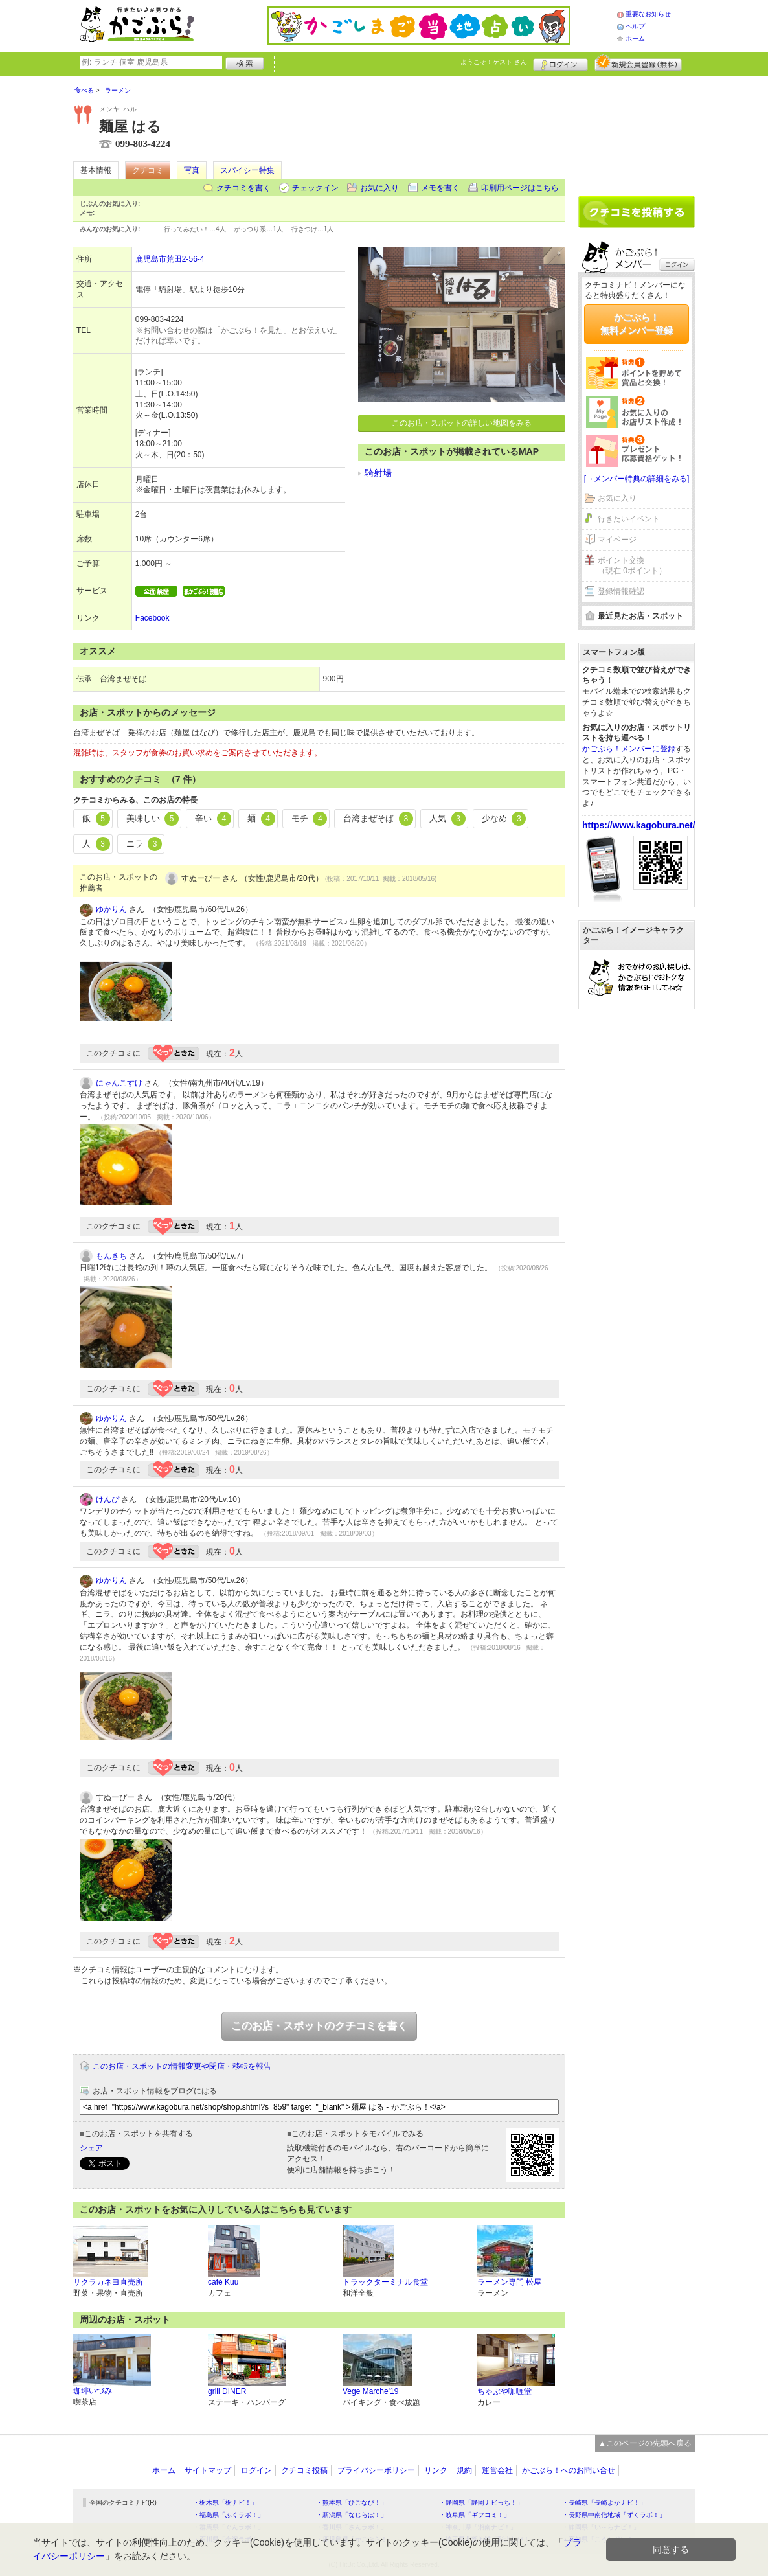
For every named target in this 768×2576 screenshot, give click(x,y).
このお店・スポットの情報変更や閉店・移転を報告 (182, 2066)
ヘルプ (635, 26)
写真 (191, 170)
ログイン (560, 62)
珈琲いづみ (92, 2390)
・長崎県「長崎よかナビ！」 (604, 2502)
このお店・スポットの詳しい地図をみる (462, 422)
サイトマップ (208, 2470)
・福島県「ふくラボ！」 (228, 2514)
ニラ (144, 844)
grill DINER (227, 2391)
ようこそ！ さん (493, 61)
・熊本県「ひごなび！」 (351, 2502)
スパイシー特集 (247, 170)
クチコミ (147, 170)
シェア (91, 2147)
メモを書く (440, 187)
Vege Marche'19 (370, 2391)
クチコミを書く (243, 187)
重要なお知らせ (648, 13)
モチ (309, 819)
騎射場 (378, 473)
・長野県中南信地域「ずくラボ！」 (614, 2514)
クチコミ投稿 (304, 2470)
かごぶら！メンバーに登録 (628, 748)
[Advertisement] (636, 130)
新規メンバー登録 (638, 62)
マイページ (617, 539)
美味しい (152, 819)
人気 (447, 819)
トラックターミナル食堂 (385, 2281)
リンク (435, 2470)
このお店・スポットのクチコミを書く (319, 2025)
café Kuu (223, 2281)
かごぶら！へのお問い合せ (568, 2470)
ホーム (635, 38)
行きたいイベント (629, 518)
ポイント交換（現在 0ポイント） (632, 566)
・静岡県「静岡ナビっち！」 (481, 2502)
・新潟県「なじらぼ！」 (351, 2514)
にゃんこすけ (119, 1083)
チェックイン (315, 187)
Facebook (152, 617)
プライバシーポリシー (376, 2470)
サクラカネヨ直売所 (108, 2281)
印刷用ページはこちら (520, 187)
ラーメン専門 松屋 (509, 2281)
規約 (464, 2470)
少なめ (504, 819)
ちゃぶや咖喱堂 (504, 2391)
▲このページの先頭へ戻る (645, 2443)
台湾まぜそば (378, 819)
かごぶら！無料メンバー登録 (636, 324)
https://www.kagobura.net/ (638, 825)
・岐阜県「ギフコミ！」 (474, 2514)
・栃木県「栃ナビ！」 (225, 2502)
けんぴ (107, 1499)
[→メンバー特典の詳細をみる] (637, 478)
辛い (213, 819)
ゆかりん (111, 909)
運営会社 (497, 2470)
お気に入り (379, 187)
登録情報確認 (621, 591)
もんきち (111, 1255)
